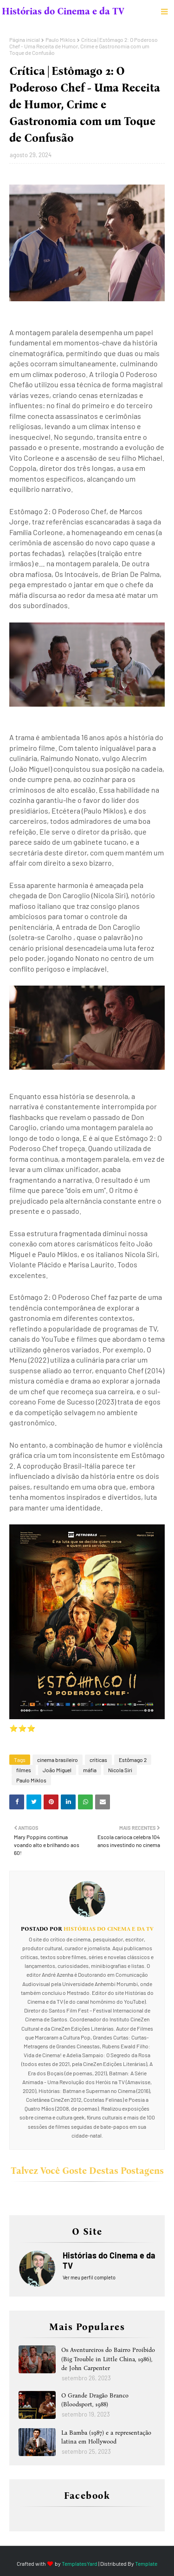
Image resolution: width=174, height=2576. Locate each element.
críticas (98, 1759)
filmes (23, 1770)
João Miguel (57, 1770)
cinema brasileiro (57, 1759)
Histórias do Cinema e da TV (63, 11)
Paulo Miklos (60, 39)
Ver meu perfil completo (89, 2277)
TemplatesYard (79, 2563)
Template (146, 2563)
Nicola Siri (120, 1770)
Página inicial (24, 39)
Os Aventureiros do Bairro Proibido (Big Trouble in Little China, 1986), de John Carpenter (108, 2358)
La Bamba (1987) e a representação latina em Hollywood (106, 2437)
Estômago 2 (133, 1759)
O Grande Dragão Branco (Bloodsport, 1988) (95, 2400)
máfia (90, 1770)
